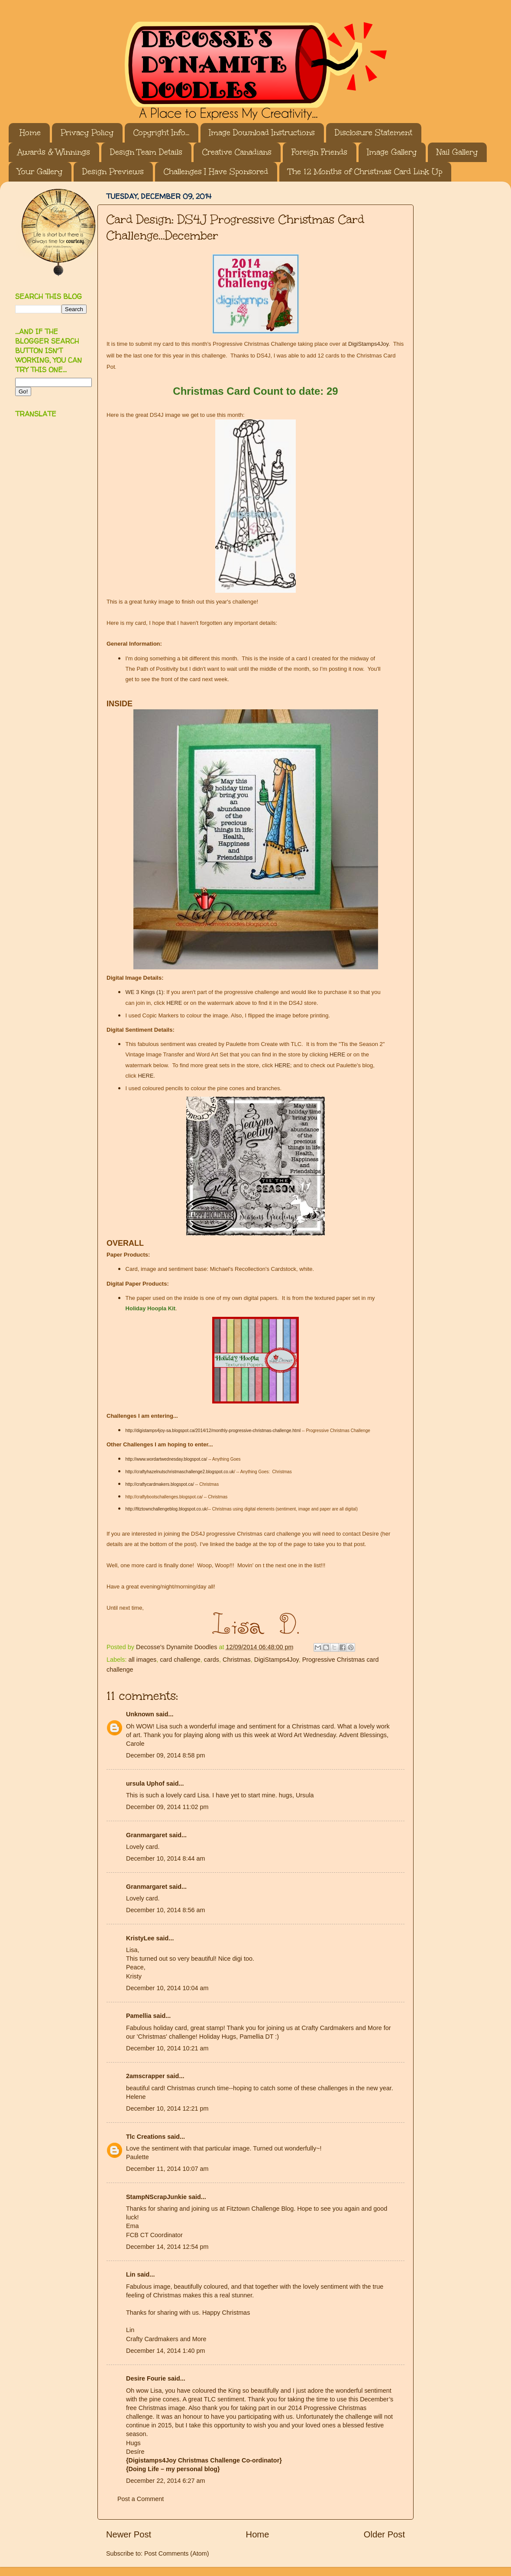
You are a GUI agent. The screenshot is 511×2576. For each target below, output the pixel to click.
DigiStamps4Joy (368, 344)
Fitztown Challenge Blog (260, 2208)
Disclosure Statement (373, 132)
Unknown (140, 1714)
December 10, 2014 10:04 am (167, 1988)
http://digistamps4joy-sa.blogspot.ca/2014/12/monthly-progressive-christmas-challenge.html (213, 1430)
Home (30, 132)
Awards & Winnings (53, 152)
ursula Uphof (145, 1783)
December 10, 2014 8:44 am (165, 1858)
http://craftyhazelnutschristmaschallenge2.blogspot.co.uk (180, 1471)
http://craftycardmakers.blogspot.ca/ (160, 1484)
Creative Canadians (237, 152)
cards (211, 1659)
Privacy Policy (87, 132)
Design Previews (113, 171)
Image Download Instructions (262, 132)
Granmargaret (146, 1835)
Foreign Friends (319, 152)
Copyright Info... (161, 132)
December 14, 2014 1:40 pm (165, 2350)
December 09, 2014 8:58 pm (165, 1755)
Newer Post (128, 2534)
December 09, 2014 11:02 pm (167, 1806)
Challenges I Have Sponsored (216, 171)
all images (142, 1659)
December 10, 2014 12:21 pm (167, 2108)
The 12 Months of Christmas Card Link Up (365, 171)
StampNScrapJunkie (156, 2196)
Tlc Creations (145, 2136)
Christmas (237, 1659)
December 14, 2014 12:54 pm (167, 2246)
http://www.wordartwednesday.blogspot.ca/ (166, 1459)
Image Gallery (392, 152)
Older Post (384, 2534)
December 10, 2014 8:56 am (165, 1910)
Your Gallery (39, 171)
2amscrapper (145, 2075)
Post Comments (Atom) (176, 2553)
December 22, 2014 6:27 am (165, 2480)
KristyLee (140, 1938)
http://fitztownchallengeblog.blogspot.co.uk (166, 1509)
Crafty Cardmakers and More (166, 2339)
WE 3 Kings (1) (144, 992)
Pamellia (138, 2015)
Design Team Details (146, 152)
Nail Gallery (457, 152)
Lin (131, 2274)
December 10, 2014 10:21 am (167, 2048)
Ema (132, 2225)
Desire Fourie (146, 2378)
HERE (174, 1003)
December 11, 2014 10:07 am (167, 2168)
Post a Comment (140, 2498)
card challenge (180, 1659)
